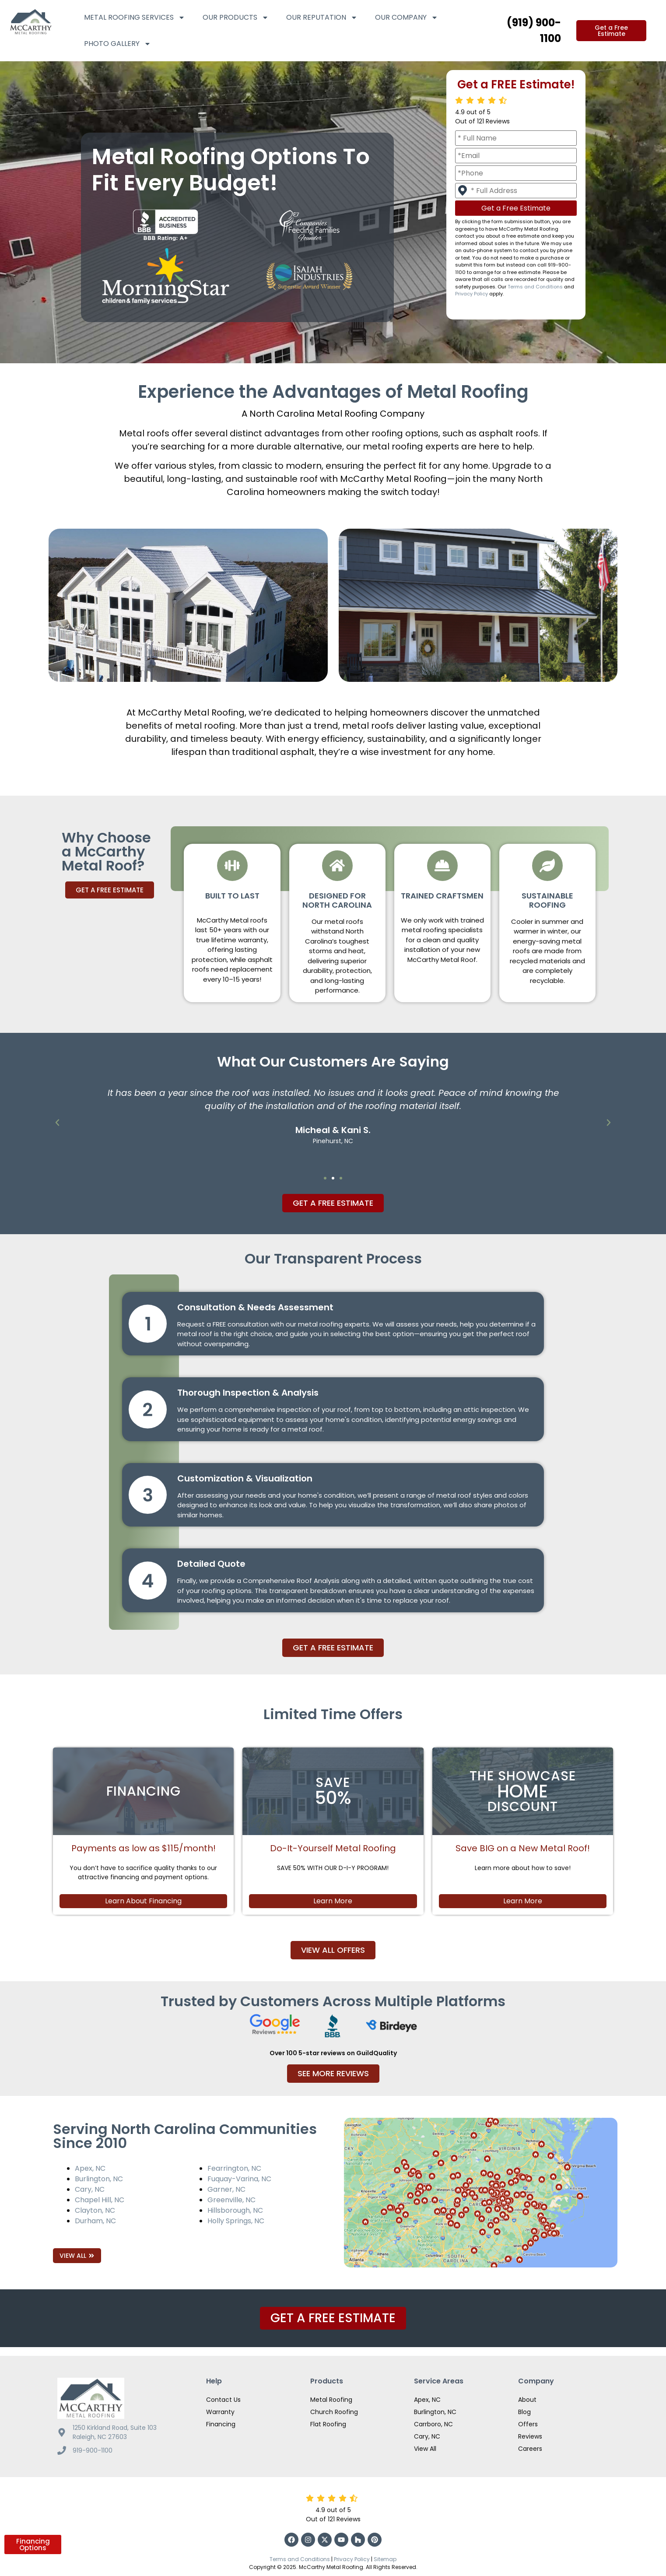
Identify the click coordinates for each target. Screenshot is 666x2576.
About (527, 2399)
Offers (528, 2424)
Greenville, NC (231, 2200)
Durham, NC (95, 2221)
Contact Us (223, 2399)
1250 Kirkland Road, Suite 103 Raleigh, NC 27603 (115, 2432)
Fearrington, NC (234, 2168)
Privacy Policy (471, 293)
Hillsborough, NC (235, 2210)
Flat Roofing (328, 2424)
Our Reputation (322, 17)
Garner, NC (226, 2189)
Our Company (406, 17)
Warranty (220, 2412)
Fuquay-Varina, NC (239, 2179)
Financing (220, 2424)
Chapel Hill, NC (99, 2200)
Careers (530, 2448)
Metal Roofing (331, 2399)
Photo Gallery (117, 44)
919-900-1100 (92, 2450)
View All (425, 2448)
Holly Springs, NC (235, 2221)
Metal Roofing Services (134, 17)
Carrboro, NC (433, 2424)
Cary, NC (90, 2189)
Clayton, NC (95, 2210)
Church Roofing (334, 2412)
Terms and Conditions (535, 286)
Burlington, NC (99, 2179)
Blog (524, 2412)
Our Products (236, 17)
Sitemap (385, 2559)
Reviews (530, 2436)
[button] (57, 1122)
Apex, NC (90, 2168)
